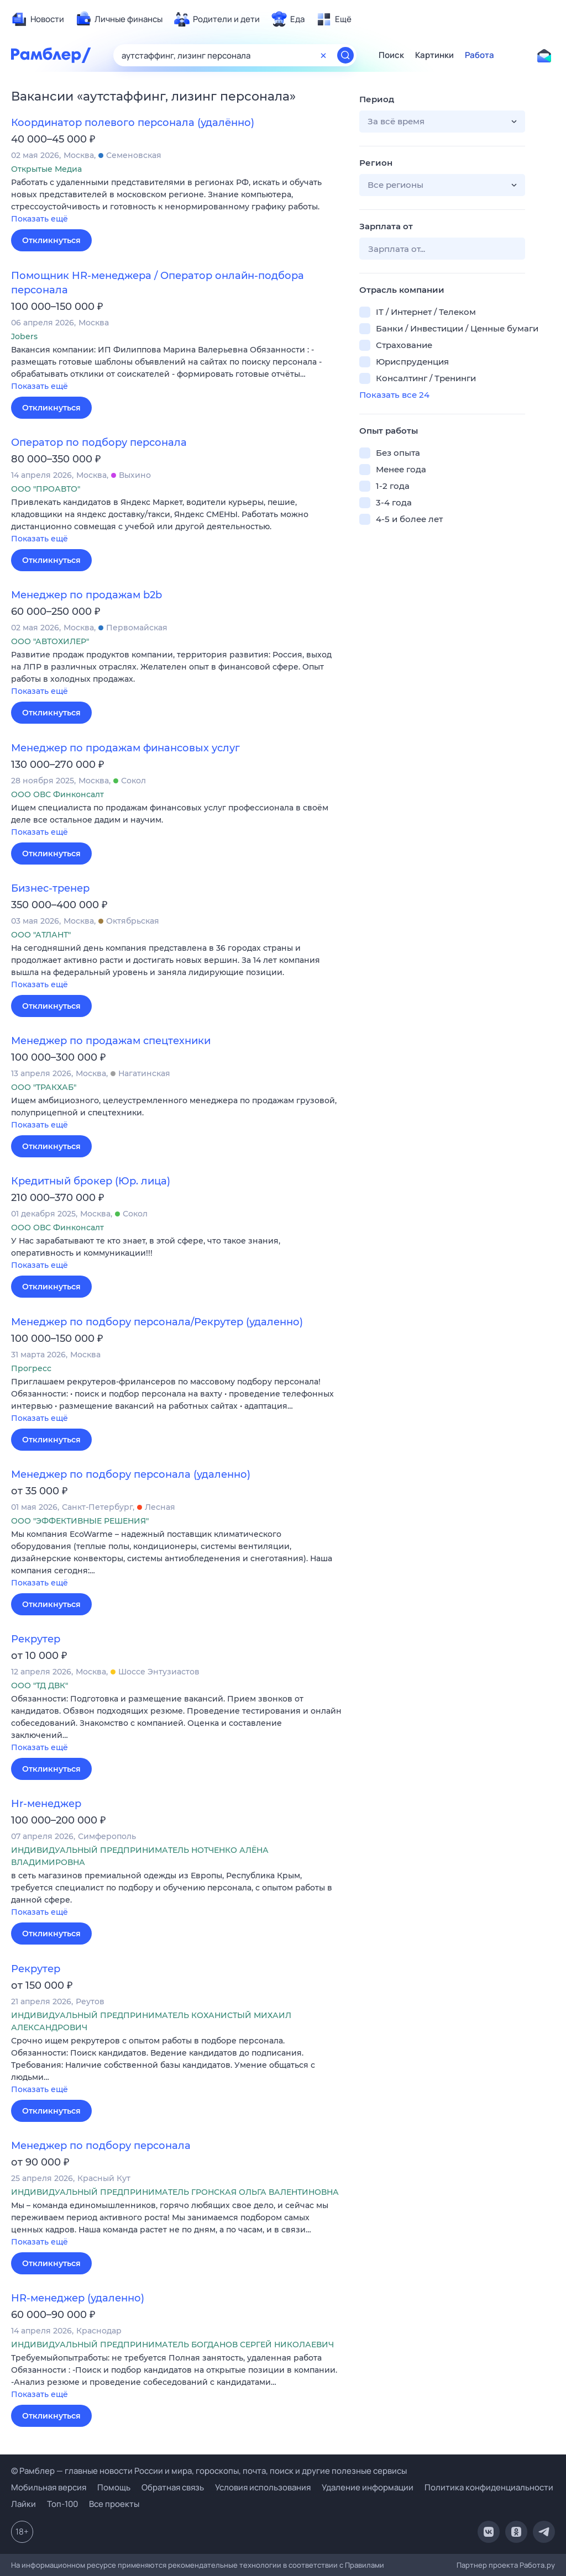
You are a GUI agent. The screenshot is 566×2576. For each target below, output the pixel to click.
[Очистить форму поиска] (323, 55)
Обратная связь (173, 2487)
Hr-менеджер (46, 1804)
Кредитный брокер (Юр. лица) (90, 1181)
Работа (479, 55)
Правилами (364, 2565)
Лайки (23, 2504)
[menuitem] (37, 19)
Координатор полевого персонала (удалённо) (132, 123)
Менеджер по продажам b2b (86, 595)
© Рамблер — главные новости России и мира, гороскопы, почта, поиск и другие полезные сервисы (209, 2471)
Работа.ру (537, 2565)
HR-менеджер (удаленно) (77, 2298)
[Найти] (345, 55)
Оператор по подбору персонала (99, 442)
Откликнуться (51, 240)
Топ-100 (62, 2504)
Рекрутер (35, 1639)
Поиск (391, 55)
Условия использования (263, 2487)
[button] (177, 201)
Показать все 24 (394, 394)
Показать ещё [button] (39, 219)
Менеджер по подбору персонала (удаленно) (130, 1474)
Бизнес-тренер (50, 888)
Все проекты (114, 2504)
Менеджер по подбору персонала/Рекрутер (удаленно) (157, 1322)
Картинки (434, 55)
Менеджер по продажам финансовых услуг (125, 748)
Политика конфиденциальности (488, 2487)
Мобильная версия (48, 2487)
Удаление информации (367, 2487)
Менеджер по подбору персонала (101, 2146)
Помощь (113, 2487)
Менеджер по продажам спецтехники (111, 1041)
